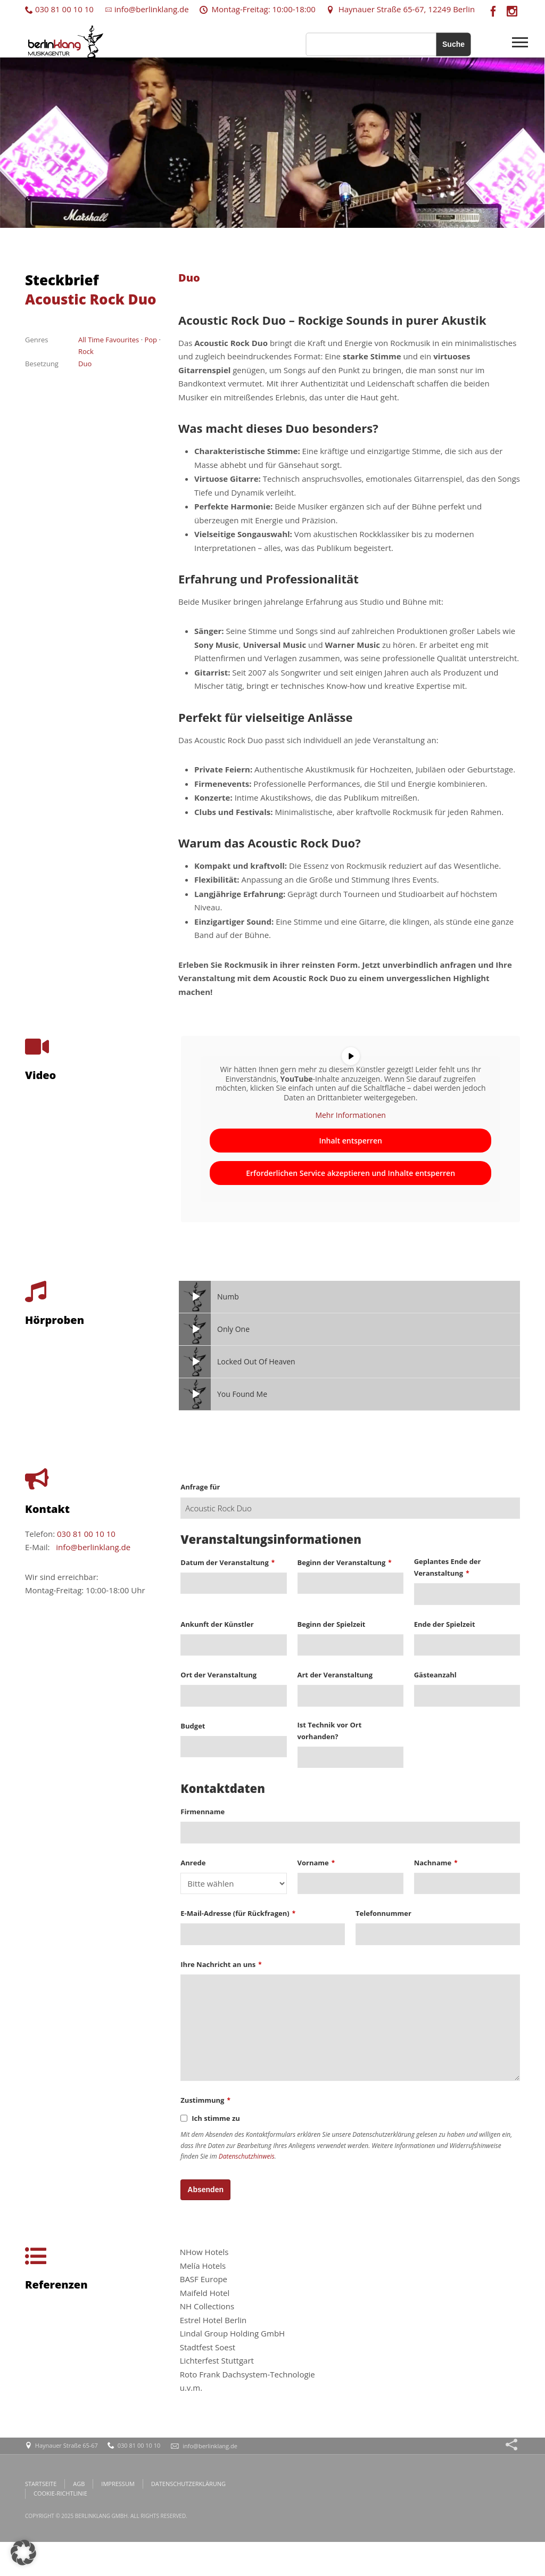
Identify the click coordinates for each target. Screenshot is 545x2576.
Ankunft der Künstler (216, 1624)
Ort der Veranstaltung (218, 1675)
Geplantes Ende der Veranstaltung (447, 1567)
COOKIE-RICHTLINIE (60, 2493)
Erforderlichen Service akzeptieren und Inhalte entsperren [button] (350, 1173)
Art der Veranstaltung (335, 1675)
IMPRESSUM (117, 2484)
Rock (86, 351)
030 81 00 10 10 (59, 9)
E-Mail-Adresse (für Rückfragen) (237, 1913)
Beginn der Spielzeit (332, 1624)
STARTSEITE (40, 2484)
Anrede (192, 1862)
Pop (150, 339)
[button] (23, 2552)
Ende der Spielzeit (444, 1624)
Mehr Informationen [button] (350, 1116)
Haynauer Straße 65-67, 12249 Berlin (400, 9)
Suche (453, 44)
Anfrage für (200, 1487)
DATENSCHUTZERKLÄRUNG (188, 2484)
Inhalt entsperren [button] (350, 1140)
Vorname (316, 1862)
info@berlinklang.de (146, 9)
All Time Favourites (108, 339)
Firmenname (202, 1811)
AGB (79, 2484)
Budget (192, 1726)
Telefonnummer (383, 1913)
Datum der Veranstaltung (227, 1562)
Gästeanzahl (435, 1675)
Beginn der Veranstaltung (345, 1562)
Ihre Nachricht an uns (220, 1964)
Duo (85, 363)
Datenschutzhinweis (247, 2156)
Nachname (436, 1862)
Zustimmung (205, 2100)
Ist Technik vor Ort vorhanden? (330, 1730)
